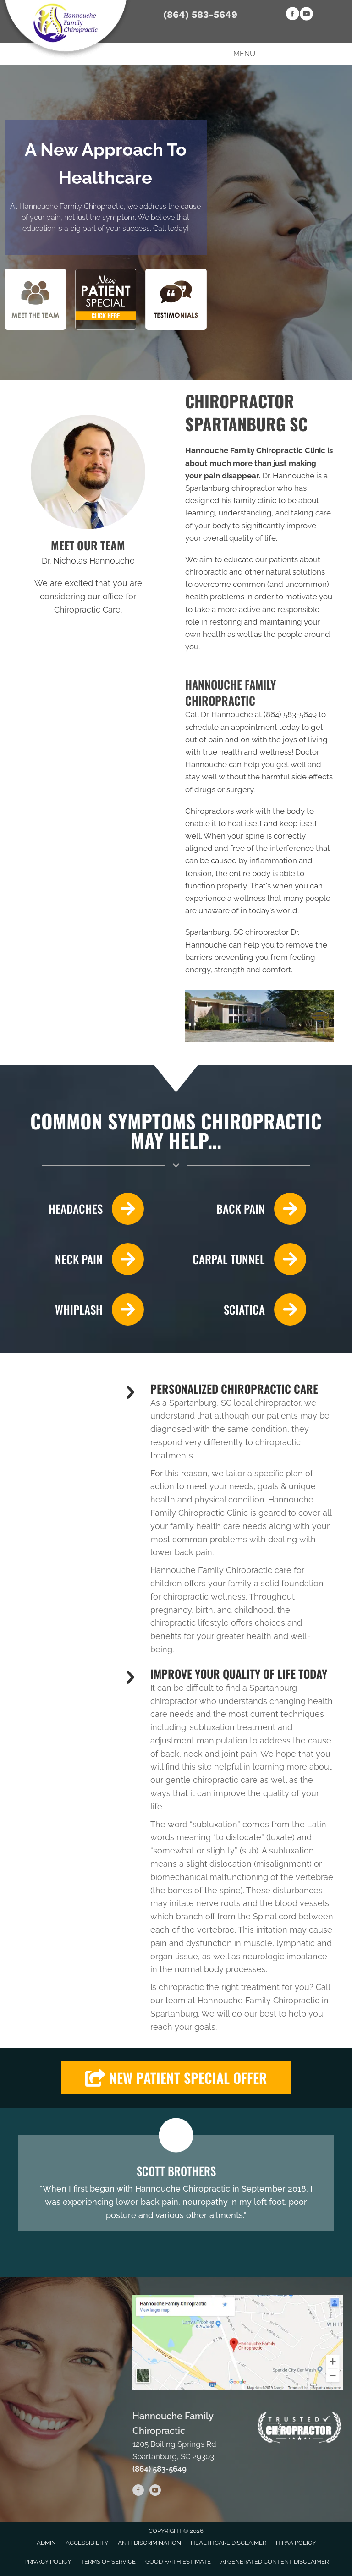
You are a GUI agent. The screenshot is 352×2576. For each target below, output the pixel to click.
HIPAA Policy (296, 2542)
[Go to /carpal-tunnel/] (245, 1259)
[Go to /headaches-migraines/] (81, 1209)
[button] (176, 2077)
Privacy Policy (47, 2561)
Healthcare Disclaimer (228, 2542)
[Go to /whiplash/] (81, 1309)
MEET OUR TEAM (88, 545)
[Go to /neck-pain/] (81, 1259)
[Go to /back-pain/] (245, 1209)
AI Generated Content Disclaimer (274, 2561)
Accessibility (87, 2542)
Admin (46, 2542)
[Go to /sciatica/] (245, 1309)
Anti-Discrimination (149, 2542)
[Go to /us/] (88, 472)
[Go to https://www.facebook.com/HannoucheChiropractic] (292, 15)
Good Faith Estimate (178, 2561)
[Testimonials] (176, 2183)
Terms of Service (108, 2561)
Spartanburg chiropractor (230, 488)
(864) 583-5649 (200, 14)
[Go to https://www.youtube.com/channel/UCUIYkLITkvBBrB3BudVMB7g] (306, 15)
